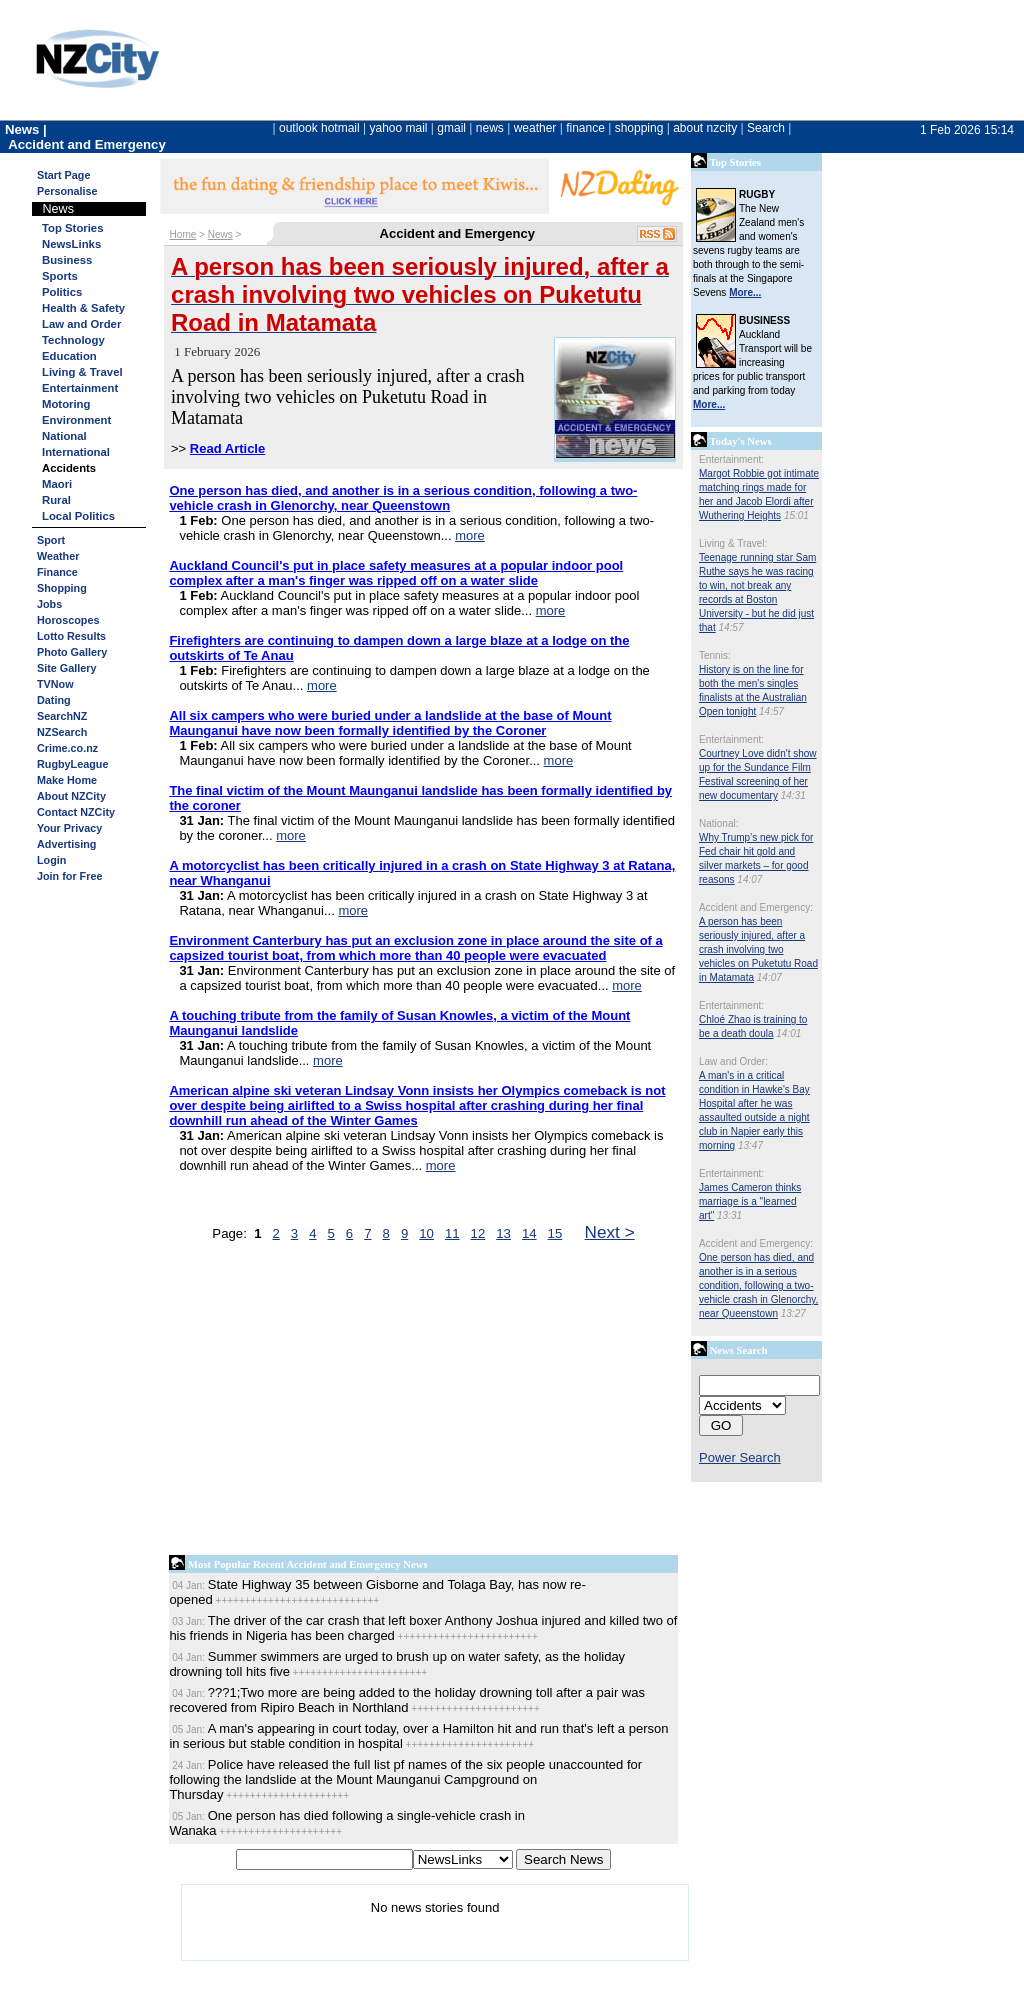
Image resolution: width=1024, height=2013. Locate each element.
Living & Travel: (733, 543)
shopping (639, 128)
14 (529, 1233)
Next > (610, 1232)
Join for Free (69, 876)
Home (183, 234)
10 (426, 1233)
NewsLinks (71, 244)
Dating (54, 700)
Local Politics (78, 516)
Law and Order (81, 324)
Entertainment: (731, 459)
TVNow (55, 684)
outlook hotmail (319, 128)
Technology (73, 340)
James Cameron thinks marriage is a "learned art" (750, 1201)
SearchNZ (62, 716)
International (76, 452)
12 (478, 1233)
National (64, 436)
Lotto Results (71, 636)
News (220, 234)
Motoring (66, 404)
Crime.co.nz (67, 748)
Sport (51, 540)
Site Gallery (66, 668)
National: (718, 823)
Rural (56, 500)
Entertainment (80, 388)
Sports (60, 276)
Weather (58, 556)
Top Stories (72, 228)
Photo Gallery (72, 652)
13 (503, 1233)
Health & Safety (83, 308)
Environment (76, 420)
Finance (57, 572)
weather (535, 128)
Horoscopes (68, 620)
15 (555, 1233)
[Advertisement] (423, 1403)
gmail (451, 128)
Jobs (49, 604)
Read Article (227, 448)
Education (69, 356)
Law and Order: (733, 1061)
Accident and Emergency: (756, 907)
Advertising (66, 844)
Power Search (740, 1457)
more (470, 535)
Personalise (67, 191)
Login (51, 860)
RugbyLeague (72, 764)
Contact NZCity (76, 812)
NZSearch (62, 732)
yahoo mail (399, 128)
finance (585, 128)
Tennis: (715, 655)
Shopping (62, 588)
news (490, 128)
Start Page (63, 175)
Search (766, 128)
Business (67, 260)
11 (452, 1233)
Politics (62, 292)
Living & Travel (82, 372)
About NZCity (71, 796)
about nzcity (705, 128)
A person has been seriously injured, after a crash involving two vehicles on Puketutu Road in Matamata (758, 949)
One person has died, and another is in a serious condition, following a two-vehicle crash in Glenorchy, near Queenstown (758, 1285)
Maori (57, 484)
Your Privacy (69, 828)
